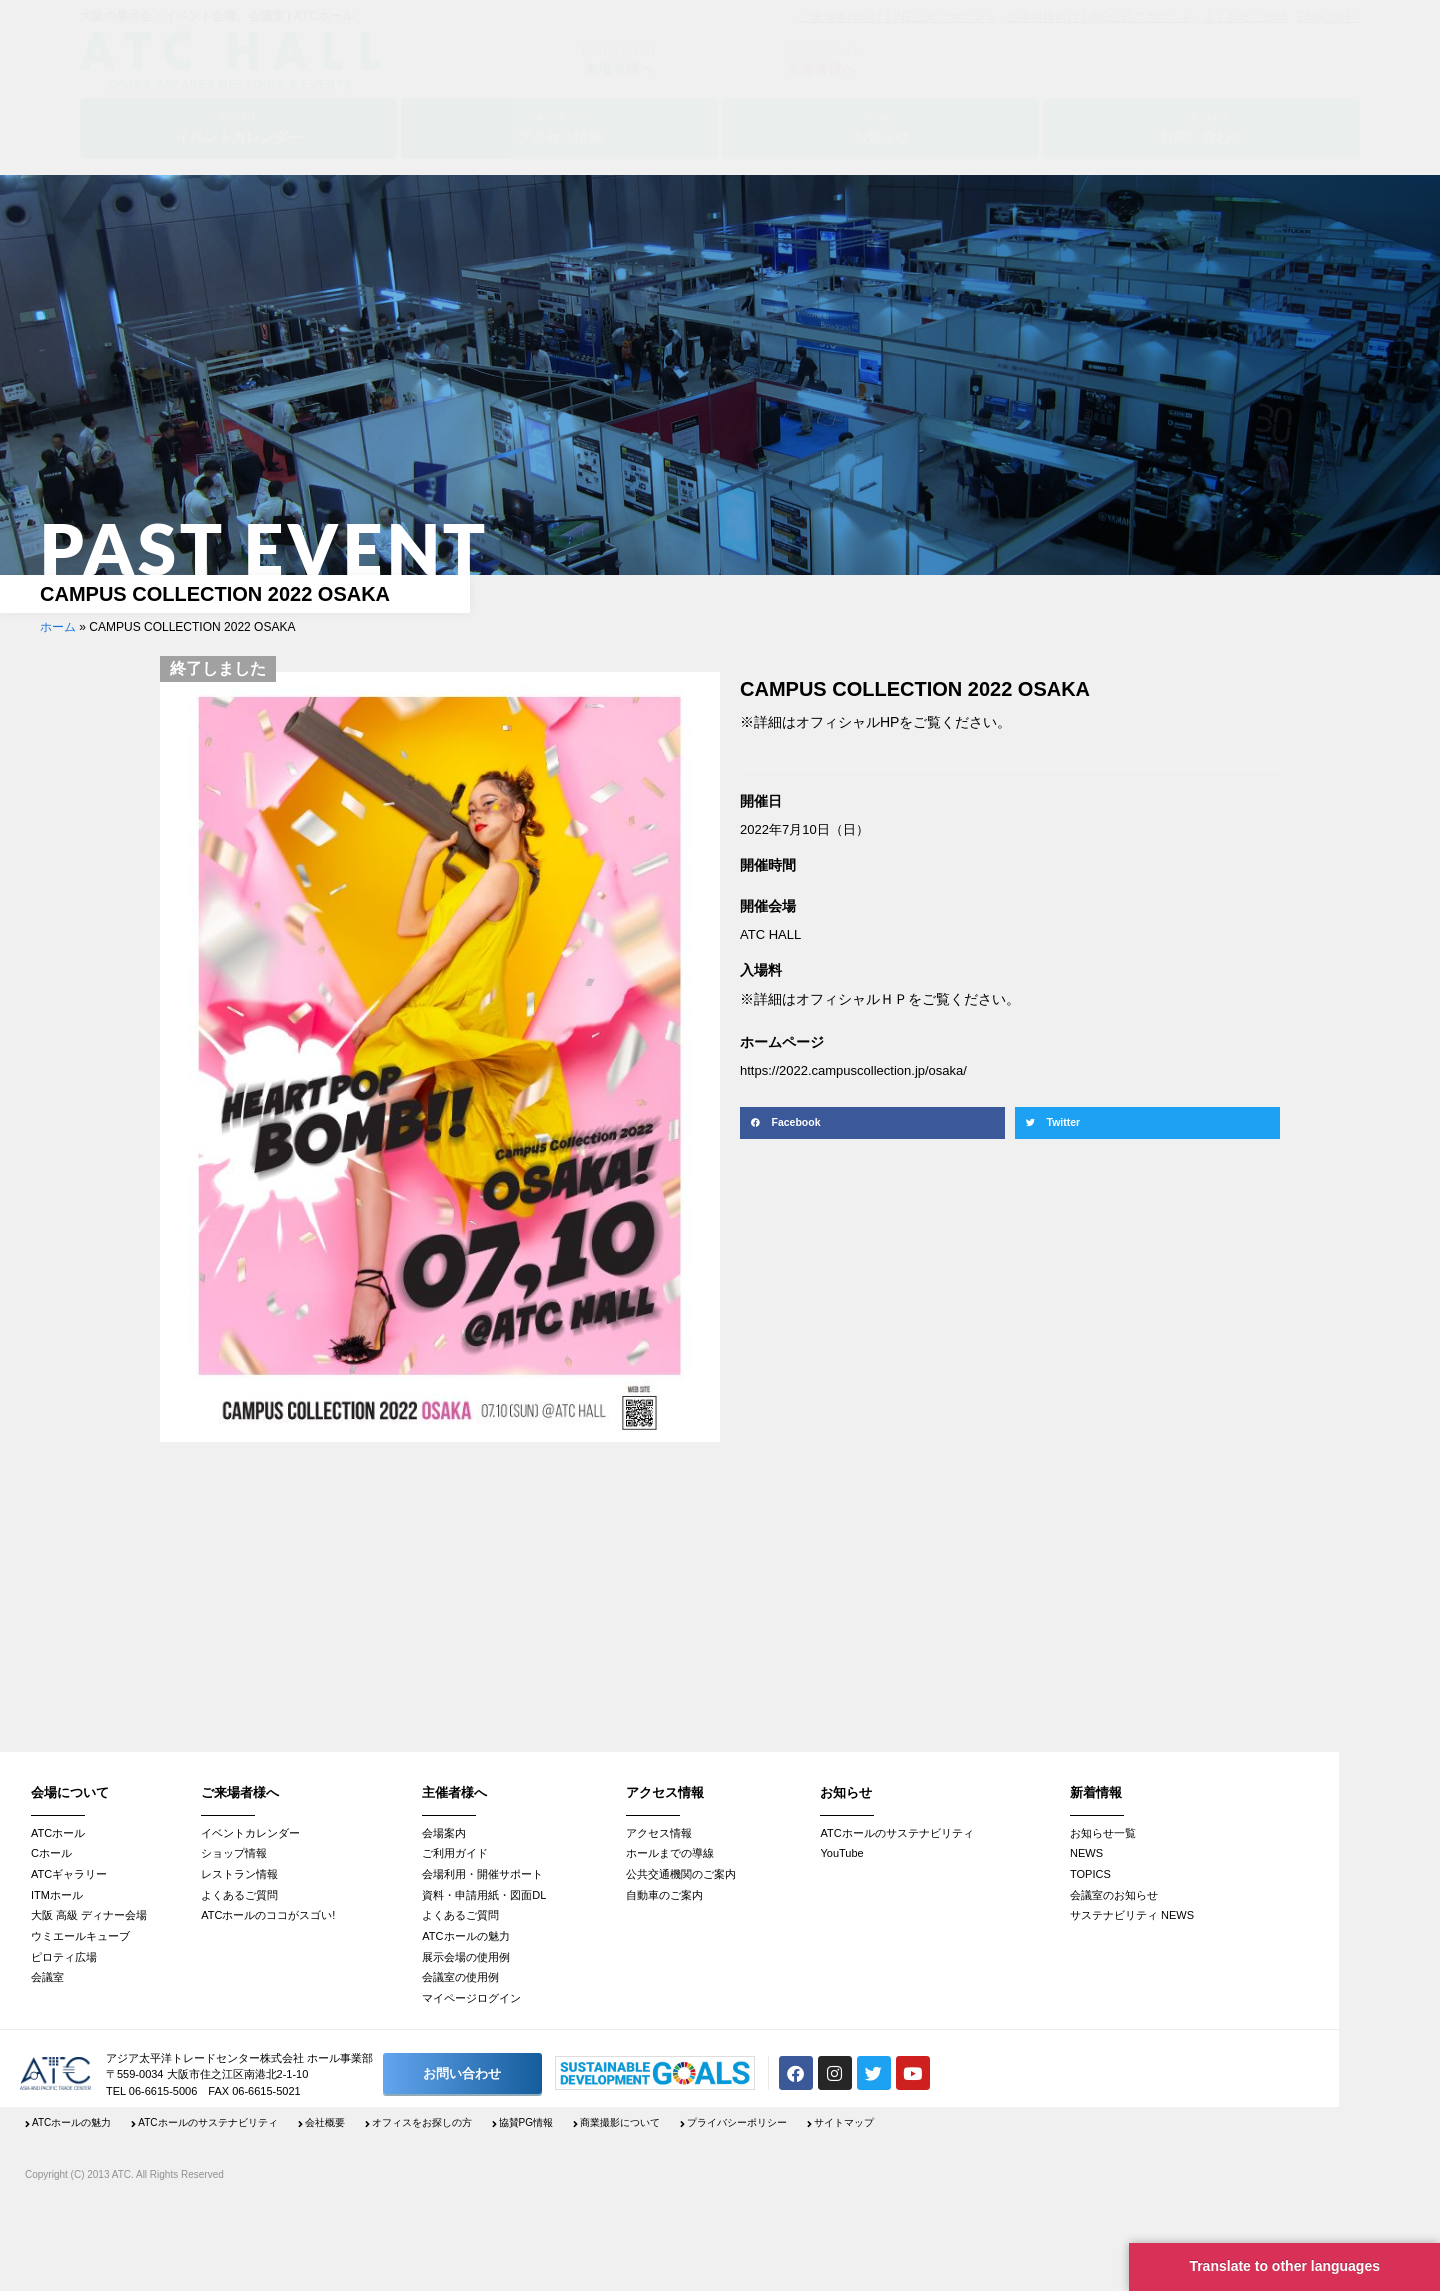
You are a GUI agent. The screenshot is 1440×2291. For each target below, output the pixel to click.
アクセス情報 (659, 1833)
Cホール (51, 1853)
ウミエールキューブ (80, 1936)
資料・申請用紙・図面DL (484, 1895)
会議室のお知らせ (1114, 1895)
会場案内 (444, 1833)
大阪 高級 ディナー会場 (89, 1915)
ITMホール (57, 1895)
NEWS (1086, 1853)
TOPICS (1090, 1874)
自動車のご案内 (664, 1895)
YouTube (841, 1853)
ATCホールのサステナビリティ (896, 1833)
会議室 (47, 1977)
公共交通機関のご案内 (681, 1874)
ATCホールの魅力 (465, 1936)
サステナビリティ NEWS (1132, 1915)
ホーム (58, 627)
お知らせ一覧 (1103, 1833)
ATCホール (58, 1833)
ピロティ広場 (64, 1957)
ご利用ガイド (455, 1853)
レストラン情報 (239, 1874)
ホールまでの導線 (670, 1853)
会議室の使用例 (460, 1977)
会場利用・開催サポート (482, 1874)
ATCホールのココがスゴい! (268, 1915)
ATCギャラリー (69, 1874)
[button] (872, 1123)
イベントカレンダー (250, 1833)
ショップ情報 (234, 1853)
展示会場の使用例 (466, 1957)
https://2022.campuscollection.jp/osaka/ (853, 1070)
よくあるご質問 (239, 1895)
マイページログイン (471, 1998)
